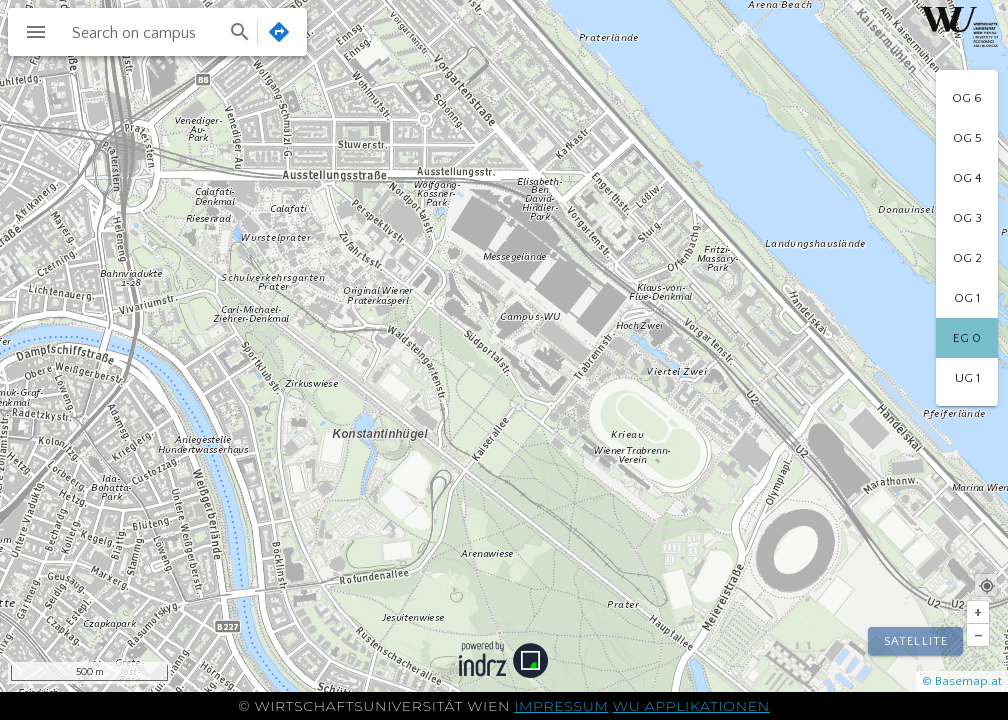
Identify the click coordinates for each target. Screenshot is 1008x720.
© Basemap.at (962, 681)
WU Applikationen (691, 706)
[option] (967, 98)
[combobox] (159, 32)
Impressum (561, 706)
